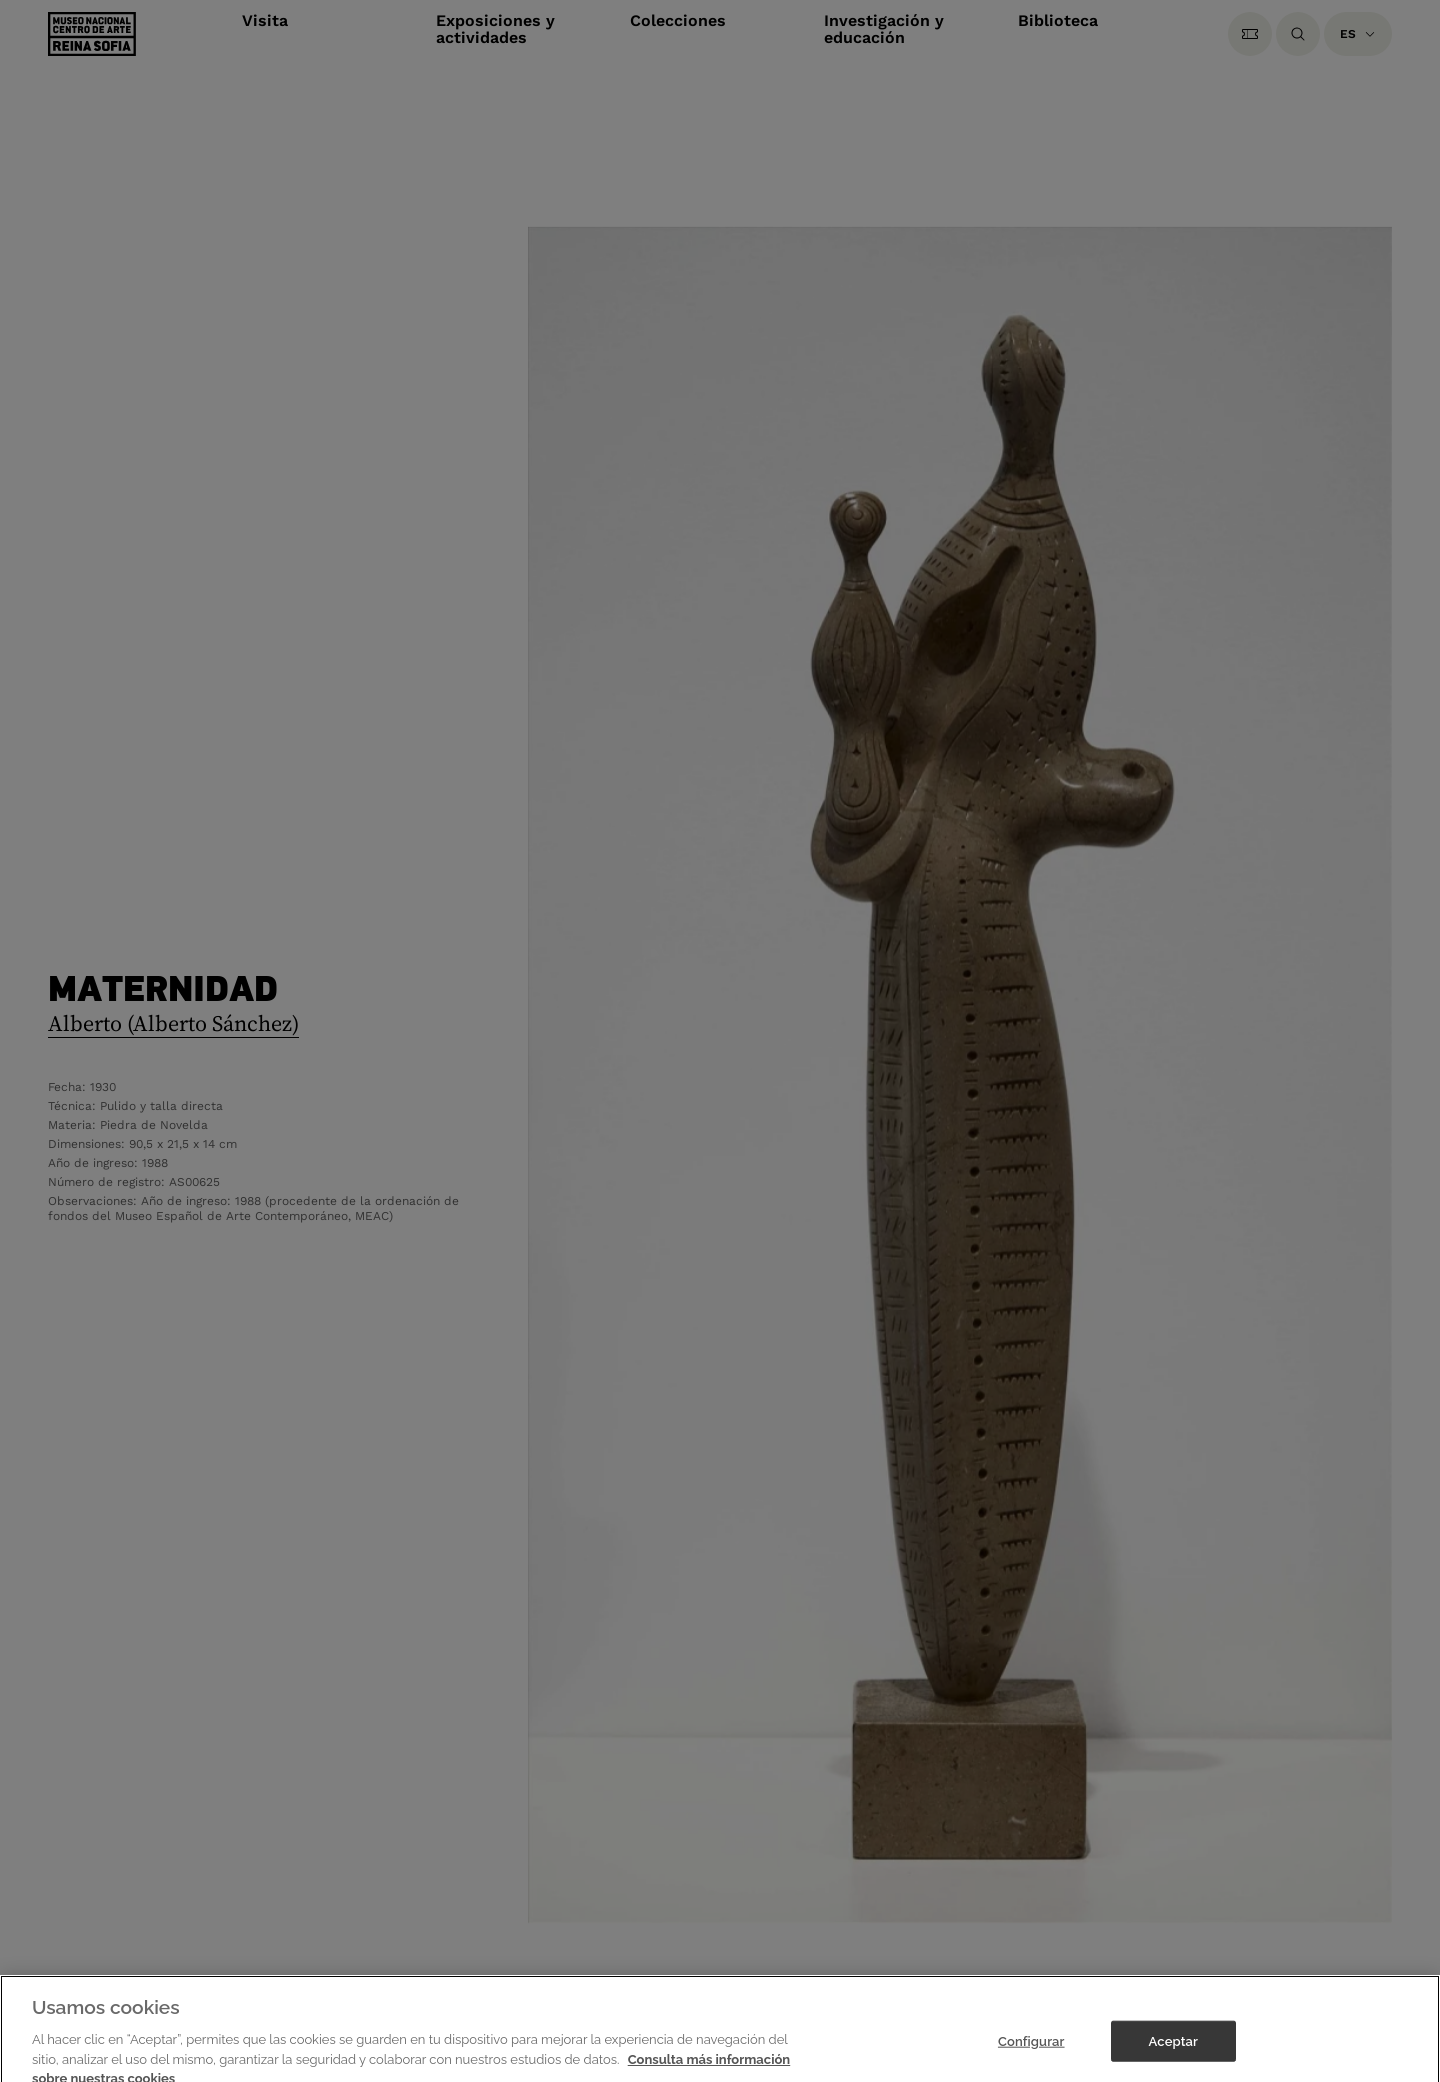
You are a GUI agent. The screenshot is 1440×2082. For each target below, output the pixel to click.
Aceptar (1173, 2054)
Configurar (1031, 2054)
